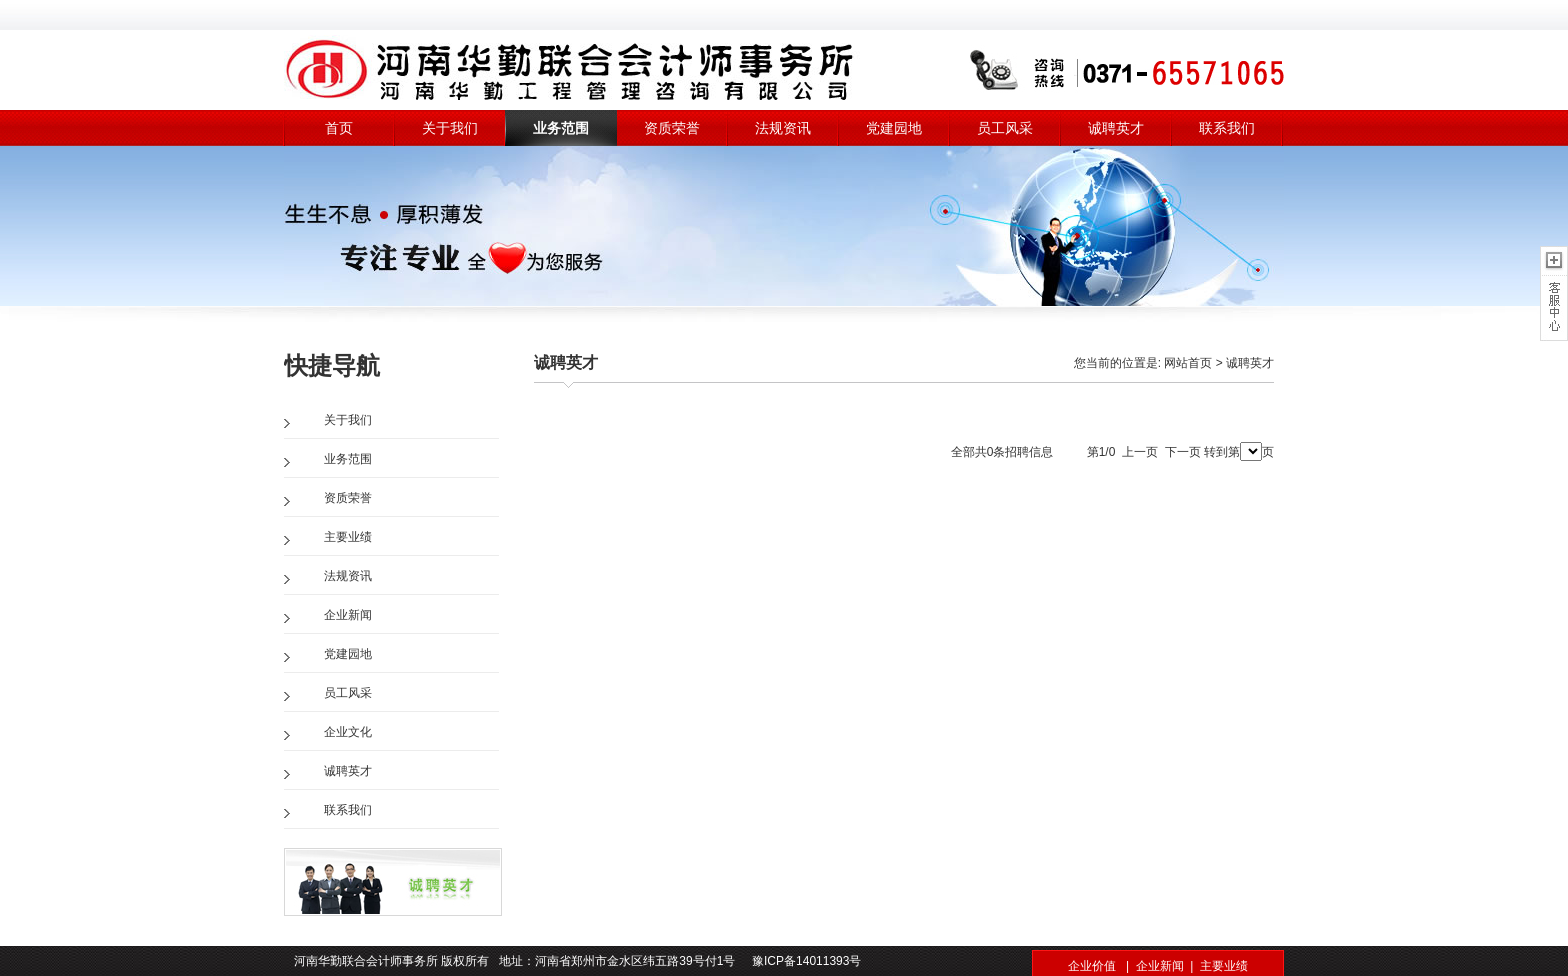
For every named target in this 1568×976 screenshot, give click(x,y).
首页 (339, 128)
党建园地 (894, 128)
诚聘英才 (1116, 128)
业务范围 (561, 128)
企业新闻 (348, 615)
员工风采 (1005, 128)
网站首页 (1188, 363)
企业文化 (348, 732)
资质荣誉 (672, 128)
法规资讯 (783, 128)
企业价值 (1092, 966)
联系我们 (1227, 128)
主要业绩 (348, 537)
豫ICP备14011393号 (805, 961)
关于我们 (450, 128)
